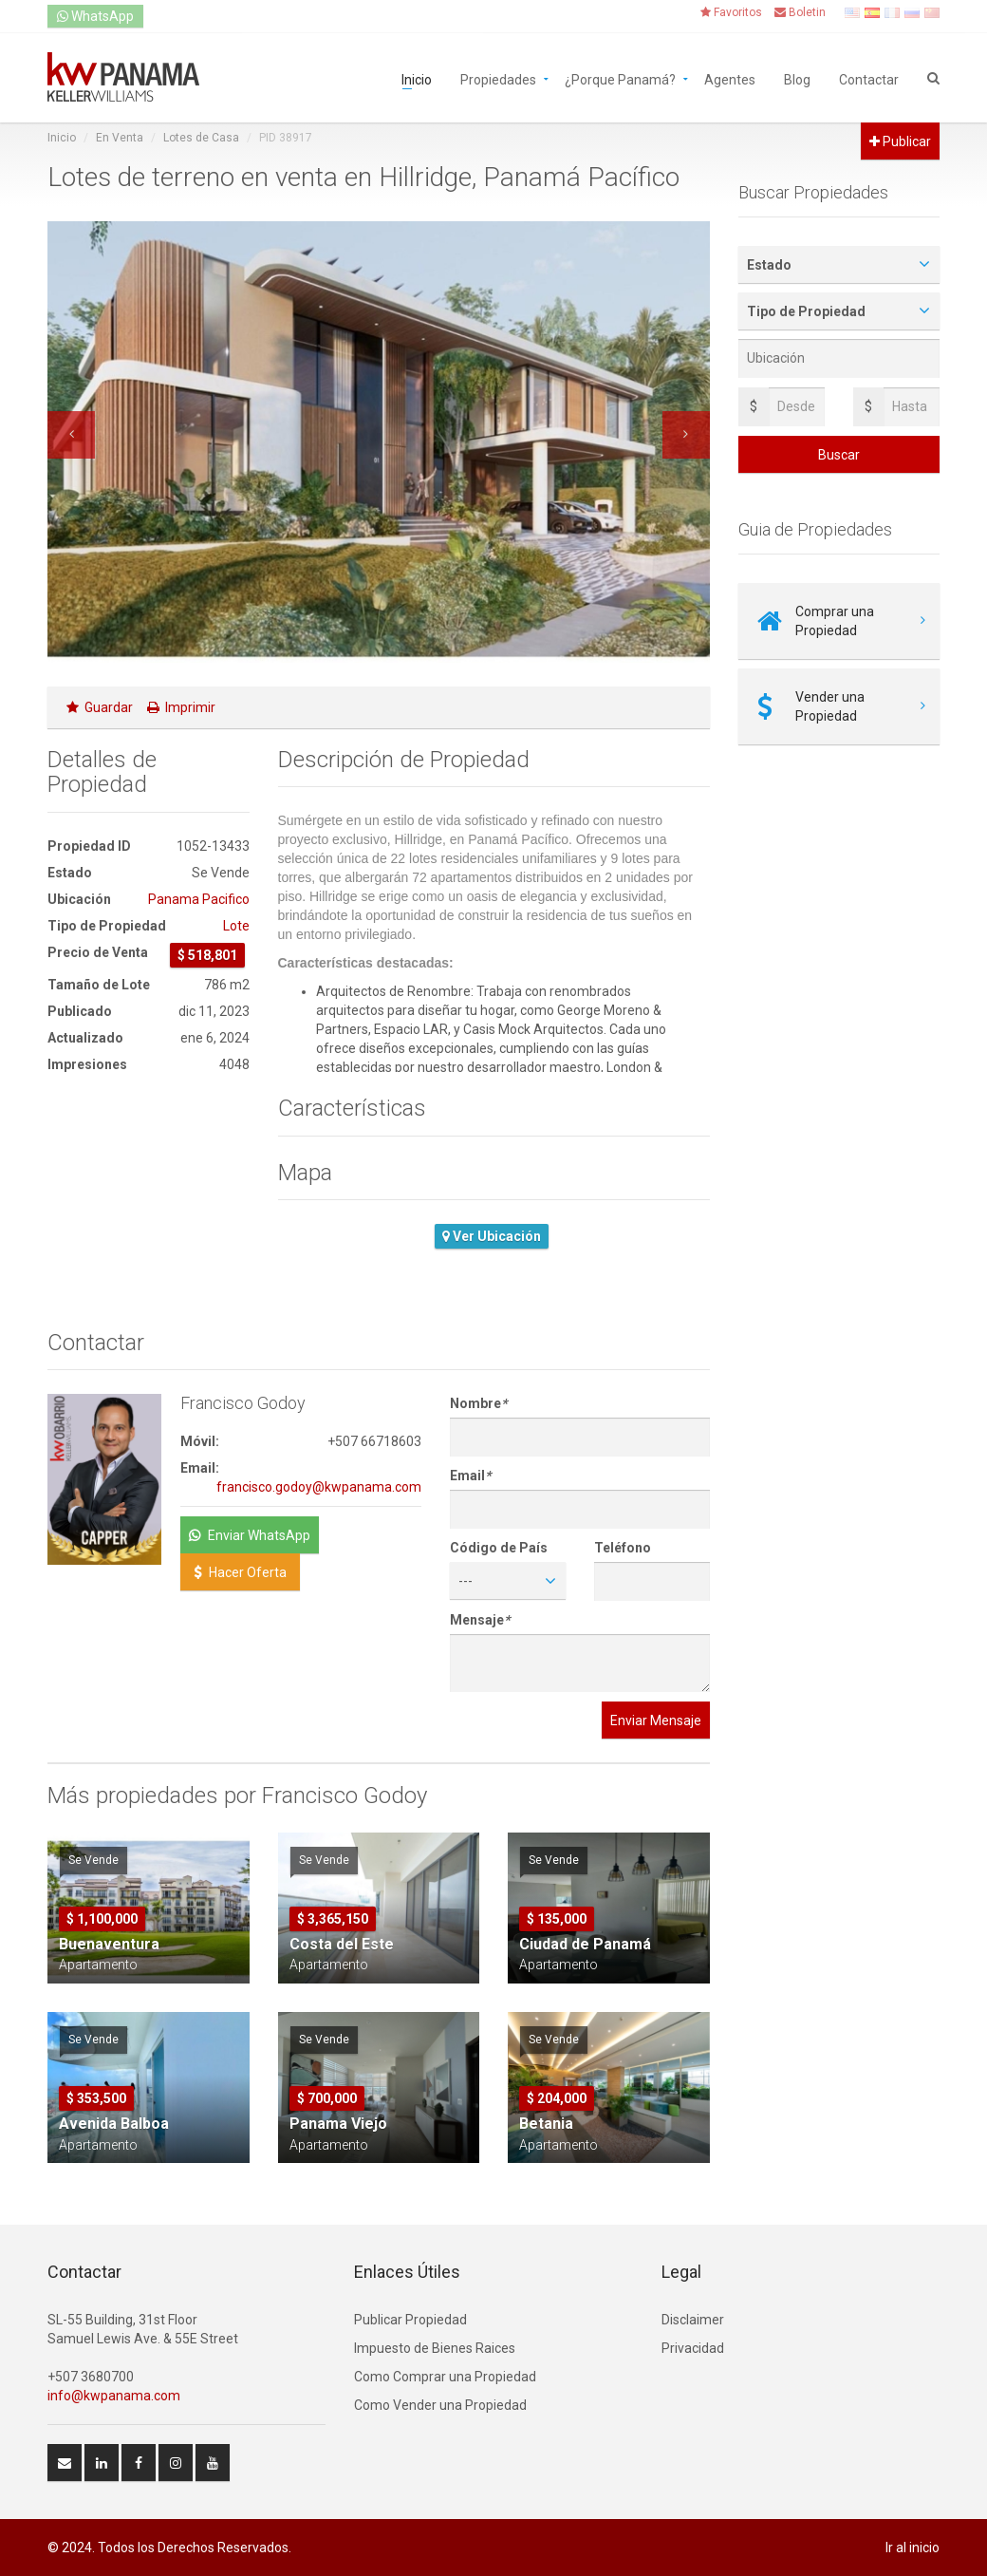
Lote (236, 925)
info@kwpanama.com (113, 2395)
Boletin (800, 12)
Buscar (839, 454)
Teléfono (622, 1547)
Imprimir (181, 707)
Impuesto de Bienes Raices (434, 2348)
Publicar (900, 141)
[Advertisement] (148, 1202)
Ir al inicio (912, 2547)
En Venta (119, 137)
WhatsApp (95, 16)
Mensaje (480, 1619)
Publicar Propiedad (410, 2319)
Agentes (729, 78)
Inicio (416, 78)
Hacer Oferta (240, 1572)
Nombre (478, 1403)
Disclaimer (692, 2319)
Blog (797, 78)
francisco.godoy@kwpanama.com (318, 1487)
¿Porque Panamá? (620, 78)
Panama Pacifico (199, 899)
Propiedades (498, 78)
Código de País (499, 1547)
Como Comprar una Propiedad (445, 2376)
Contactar (869, 78)
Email (470, 1475)
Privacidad (692, 2348)
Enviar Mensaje (655, 1720)
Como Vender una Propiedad (440, 2405)
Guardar (99, 707)
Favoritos (731, 12)
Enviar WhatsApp (249, 1535)
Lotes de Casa (201, 137)
